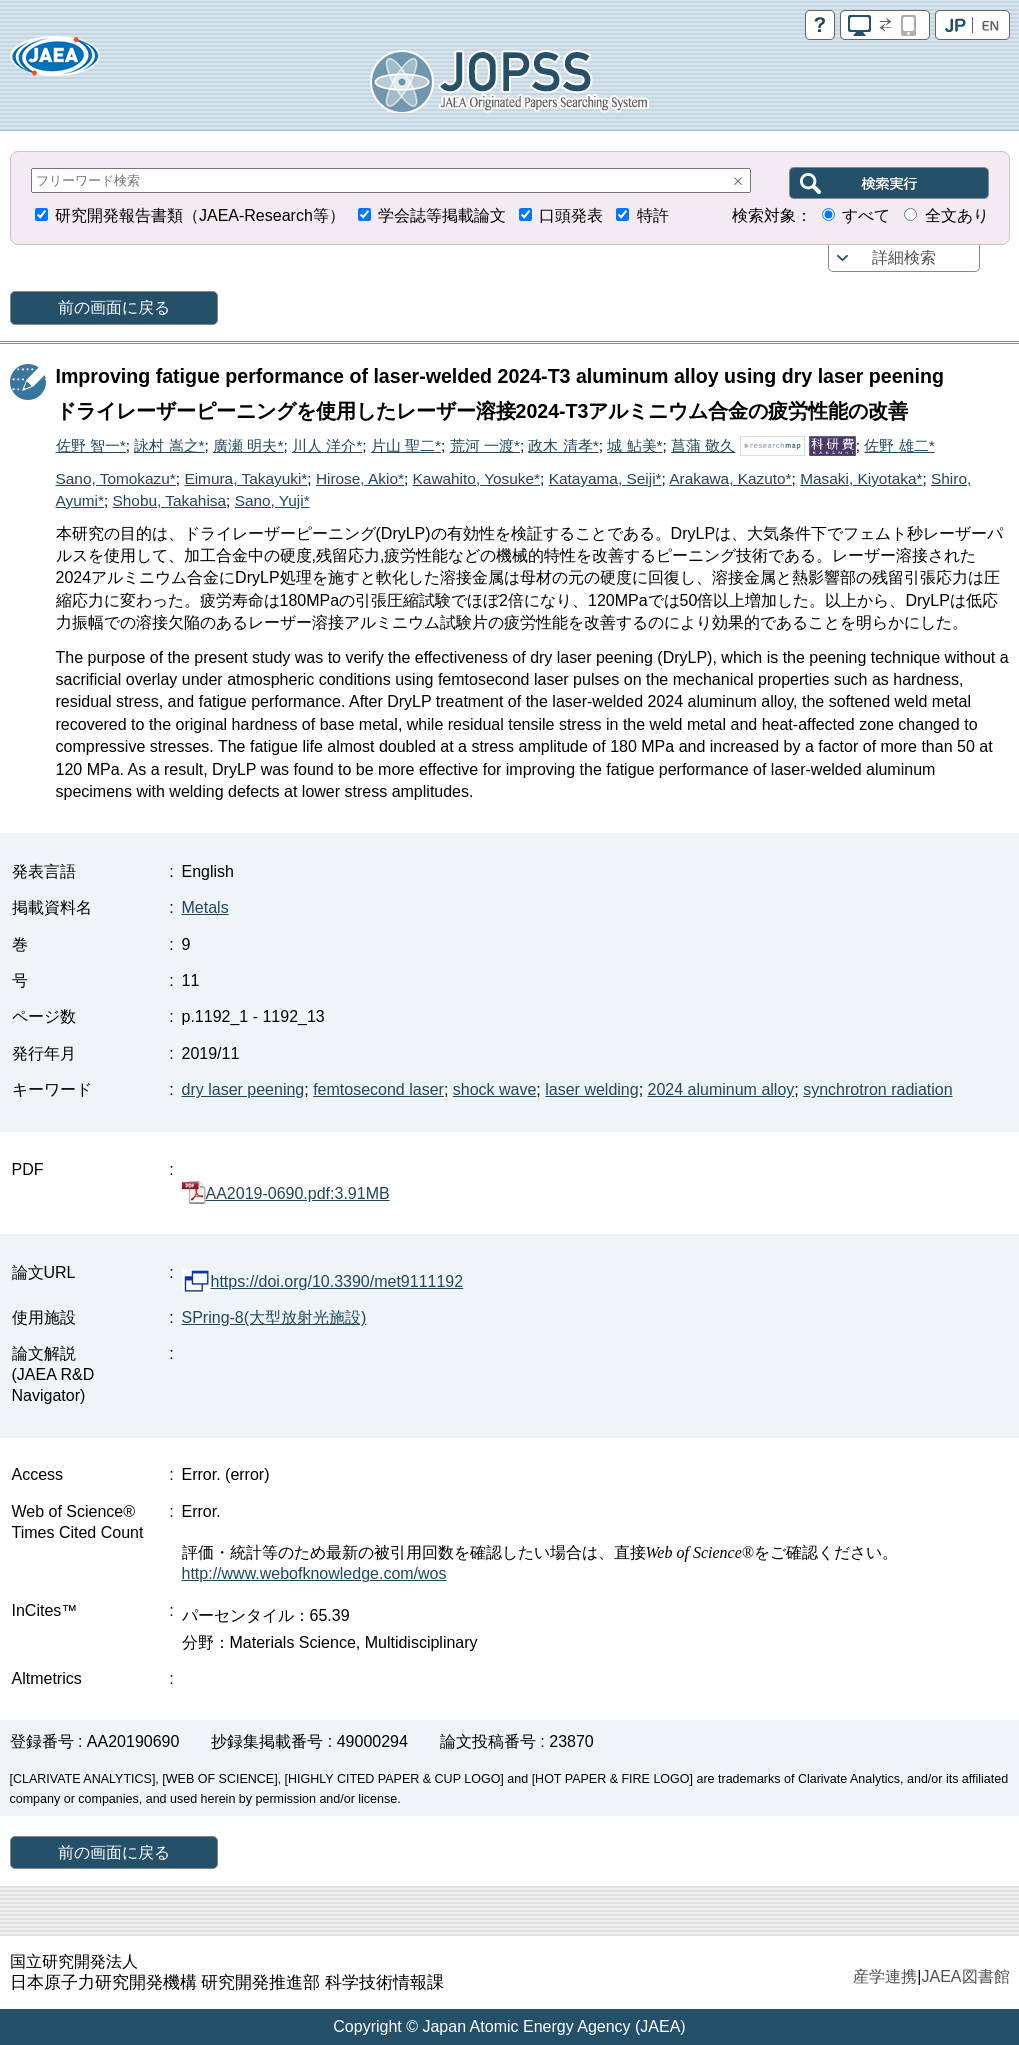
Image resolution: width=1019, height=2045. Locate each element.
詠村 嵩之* (169, 445)
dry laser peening (243, 1089)
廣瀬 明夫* (248, 445)
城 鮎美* (634, 445)
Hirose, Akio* (360, 478)
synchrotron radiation (877, 1089)
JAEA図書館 (965, 1976)
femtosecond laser (378, 1089)
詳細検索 (904, 257)
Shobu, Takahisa (170, 500)
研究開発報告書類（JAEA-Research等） (200, 215)
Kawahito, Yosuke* (477, 478)
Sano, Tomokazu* (116, 478)
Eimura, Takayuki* (245, 478)
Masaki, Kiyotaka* (861, 478)
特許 (653, 215)
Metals (205, 907)
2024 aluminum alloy (721, 1089)
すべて (866, 215)
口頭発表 (571, 215)
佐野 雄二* (899, 445)
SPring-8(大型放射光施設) (274, 1317)
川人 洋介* (327, 445)
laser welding (591, 1089)
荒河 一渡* (485, 445)
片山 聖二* (406, 445)
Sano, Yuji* (272, 500)
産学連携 (885, 1976)
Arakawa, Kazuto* (730, 478)
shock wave (495, 1089)
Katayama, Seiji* (605, 478)
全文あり (957, 215)
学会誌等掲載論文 (442, 215)
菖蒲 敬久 (703, 445)
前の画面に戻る (114, 307)
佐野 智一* (91, 445)
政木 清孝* (563, 445)
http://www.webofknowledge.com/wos (314, 1573)
